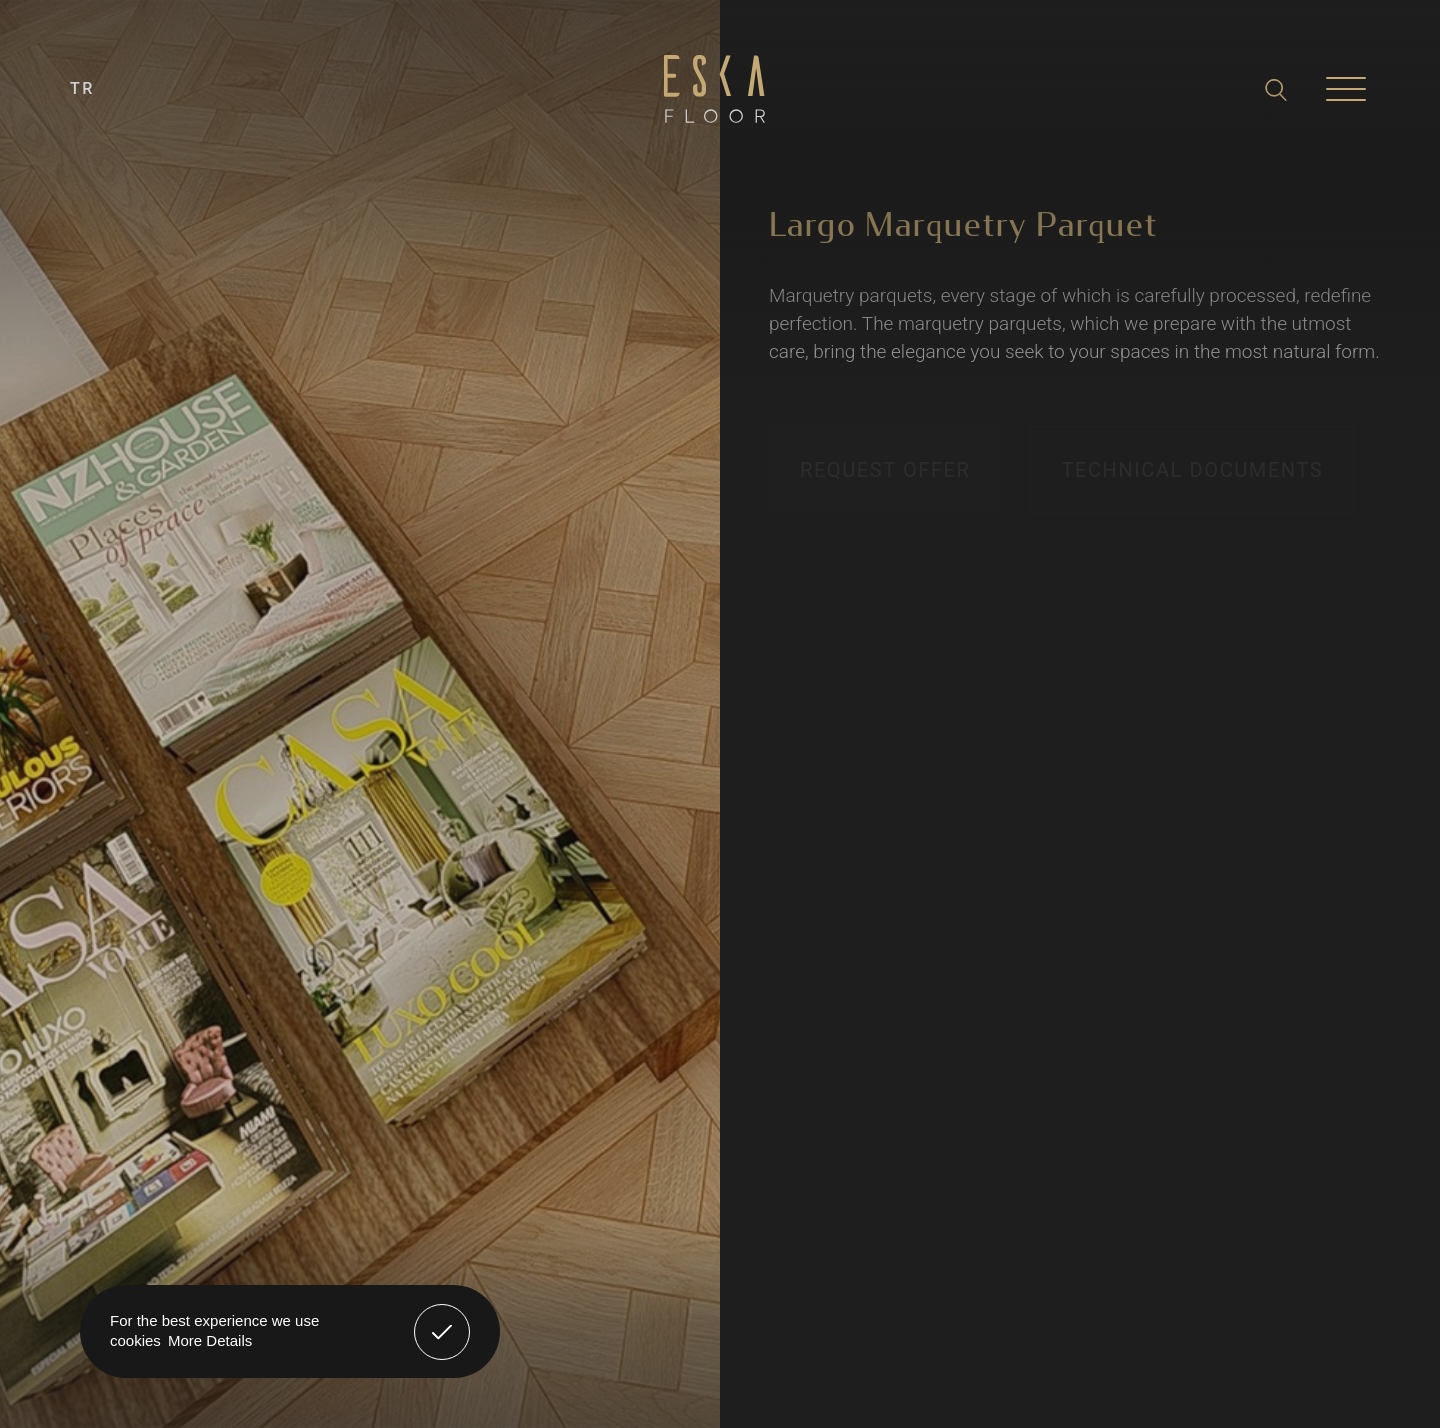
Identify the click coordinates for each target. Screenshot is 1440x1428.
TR (82, 88)
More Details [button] (210, 1340)
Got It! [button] (442, 1317)
